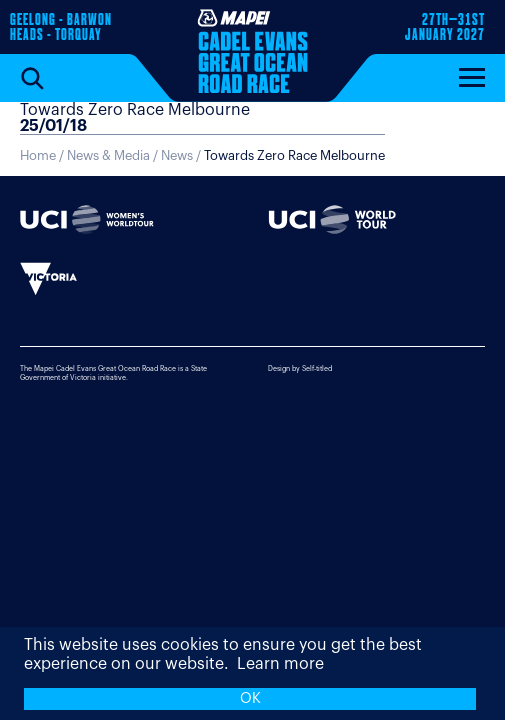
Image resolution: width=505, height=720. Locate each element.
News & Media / (114, 155)
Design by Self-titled (300, 368)
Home (38, 155)
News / (273, 155)
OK (250, 698)
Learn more (280, 664)
